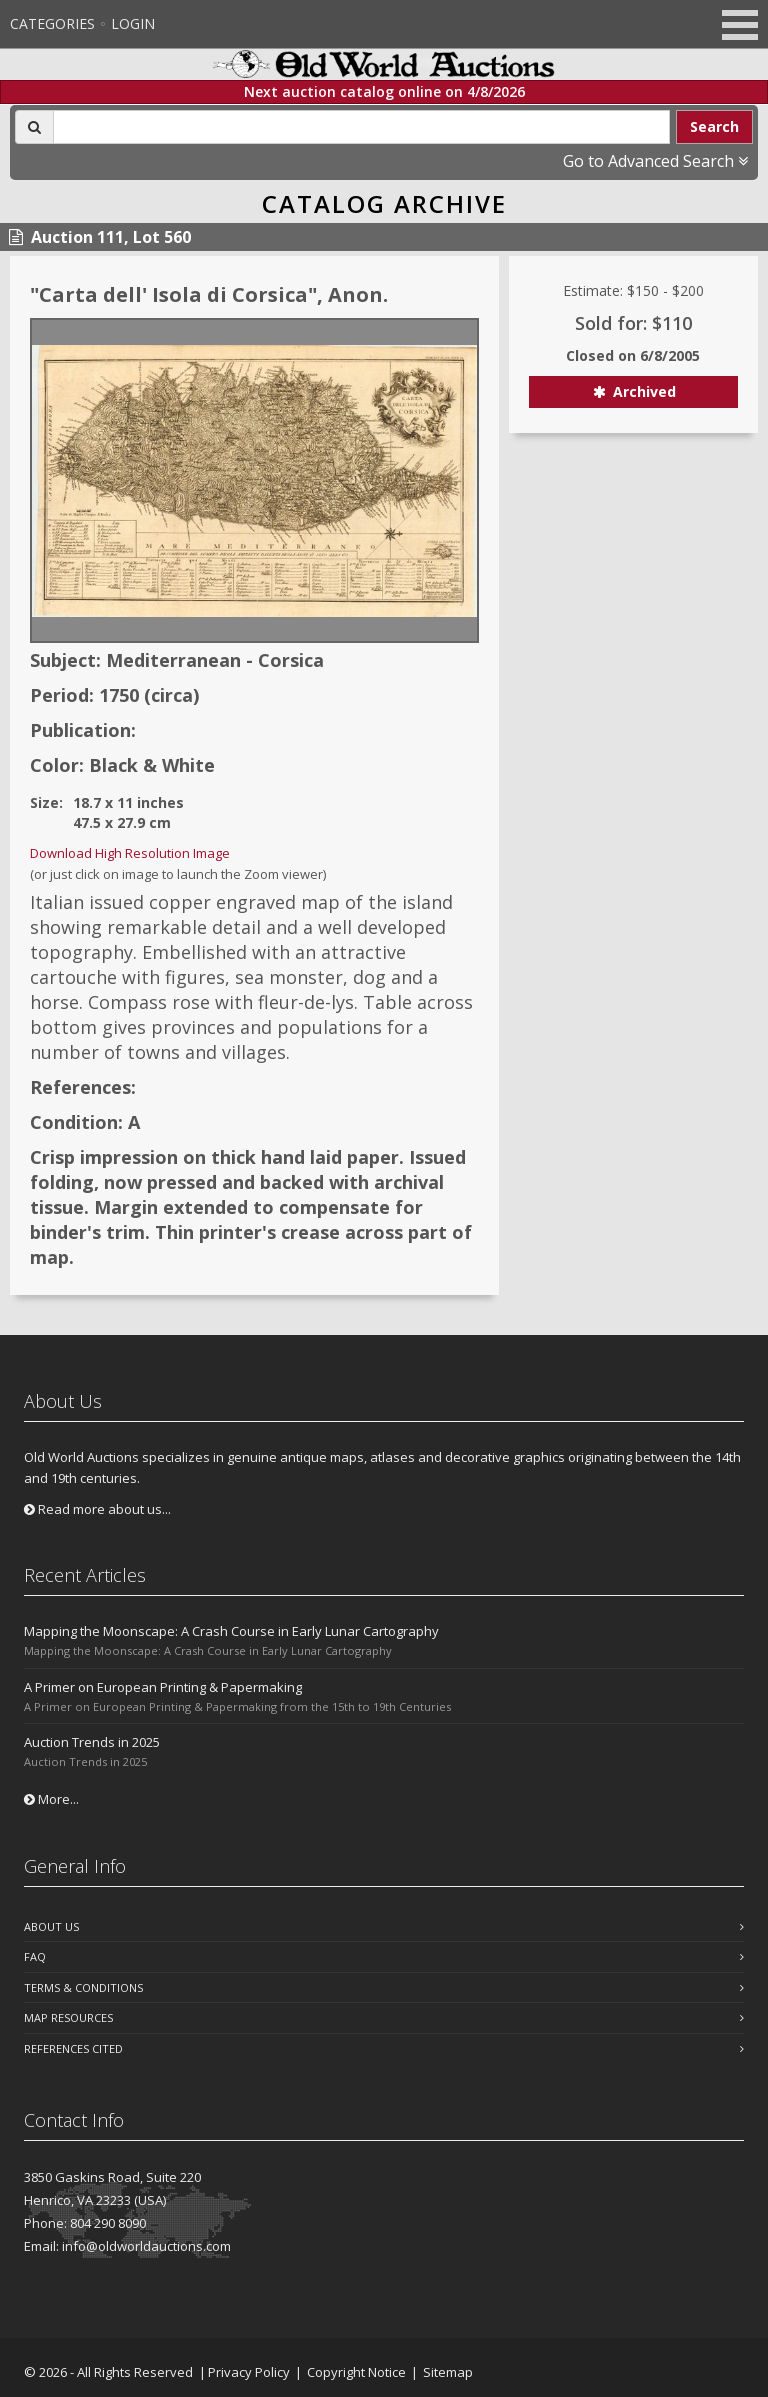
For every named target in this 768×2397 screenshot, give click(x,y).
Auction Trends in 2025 (92, 1742)
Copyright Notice (356, 2372)
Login (133, 23)
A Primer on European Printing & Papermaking (163, 1687)
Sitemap (448, 2372)
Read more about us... (97, 1509)
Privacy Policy (249, 2372)
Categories (52, 23)
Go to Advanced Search (655, 161)
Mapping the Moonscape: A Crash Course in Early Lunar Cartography (231, 1631)
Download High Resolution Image (130, 853)
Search (714, 126)
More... (51, 1799)
